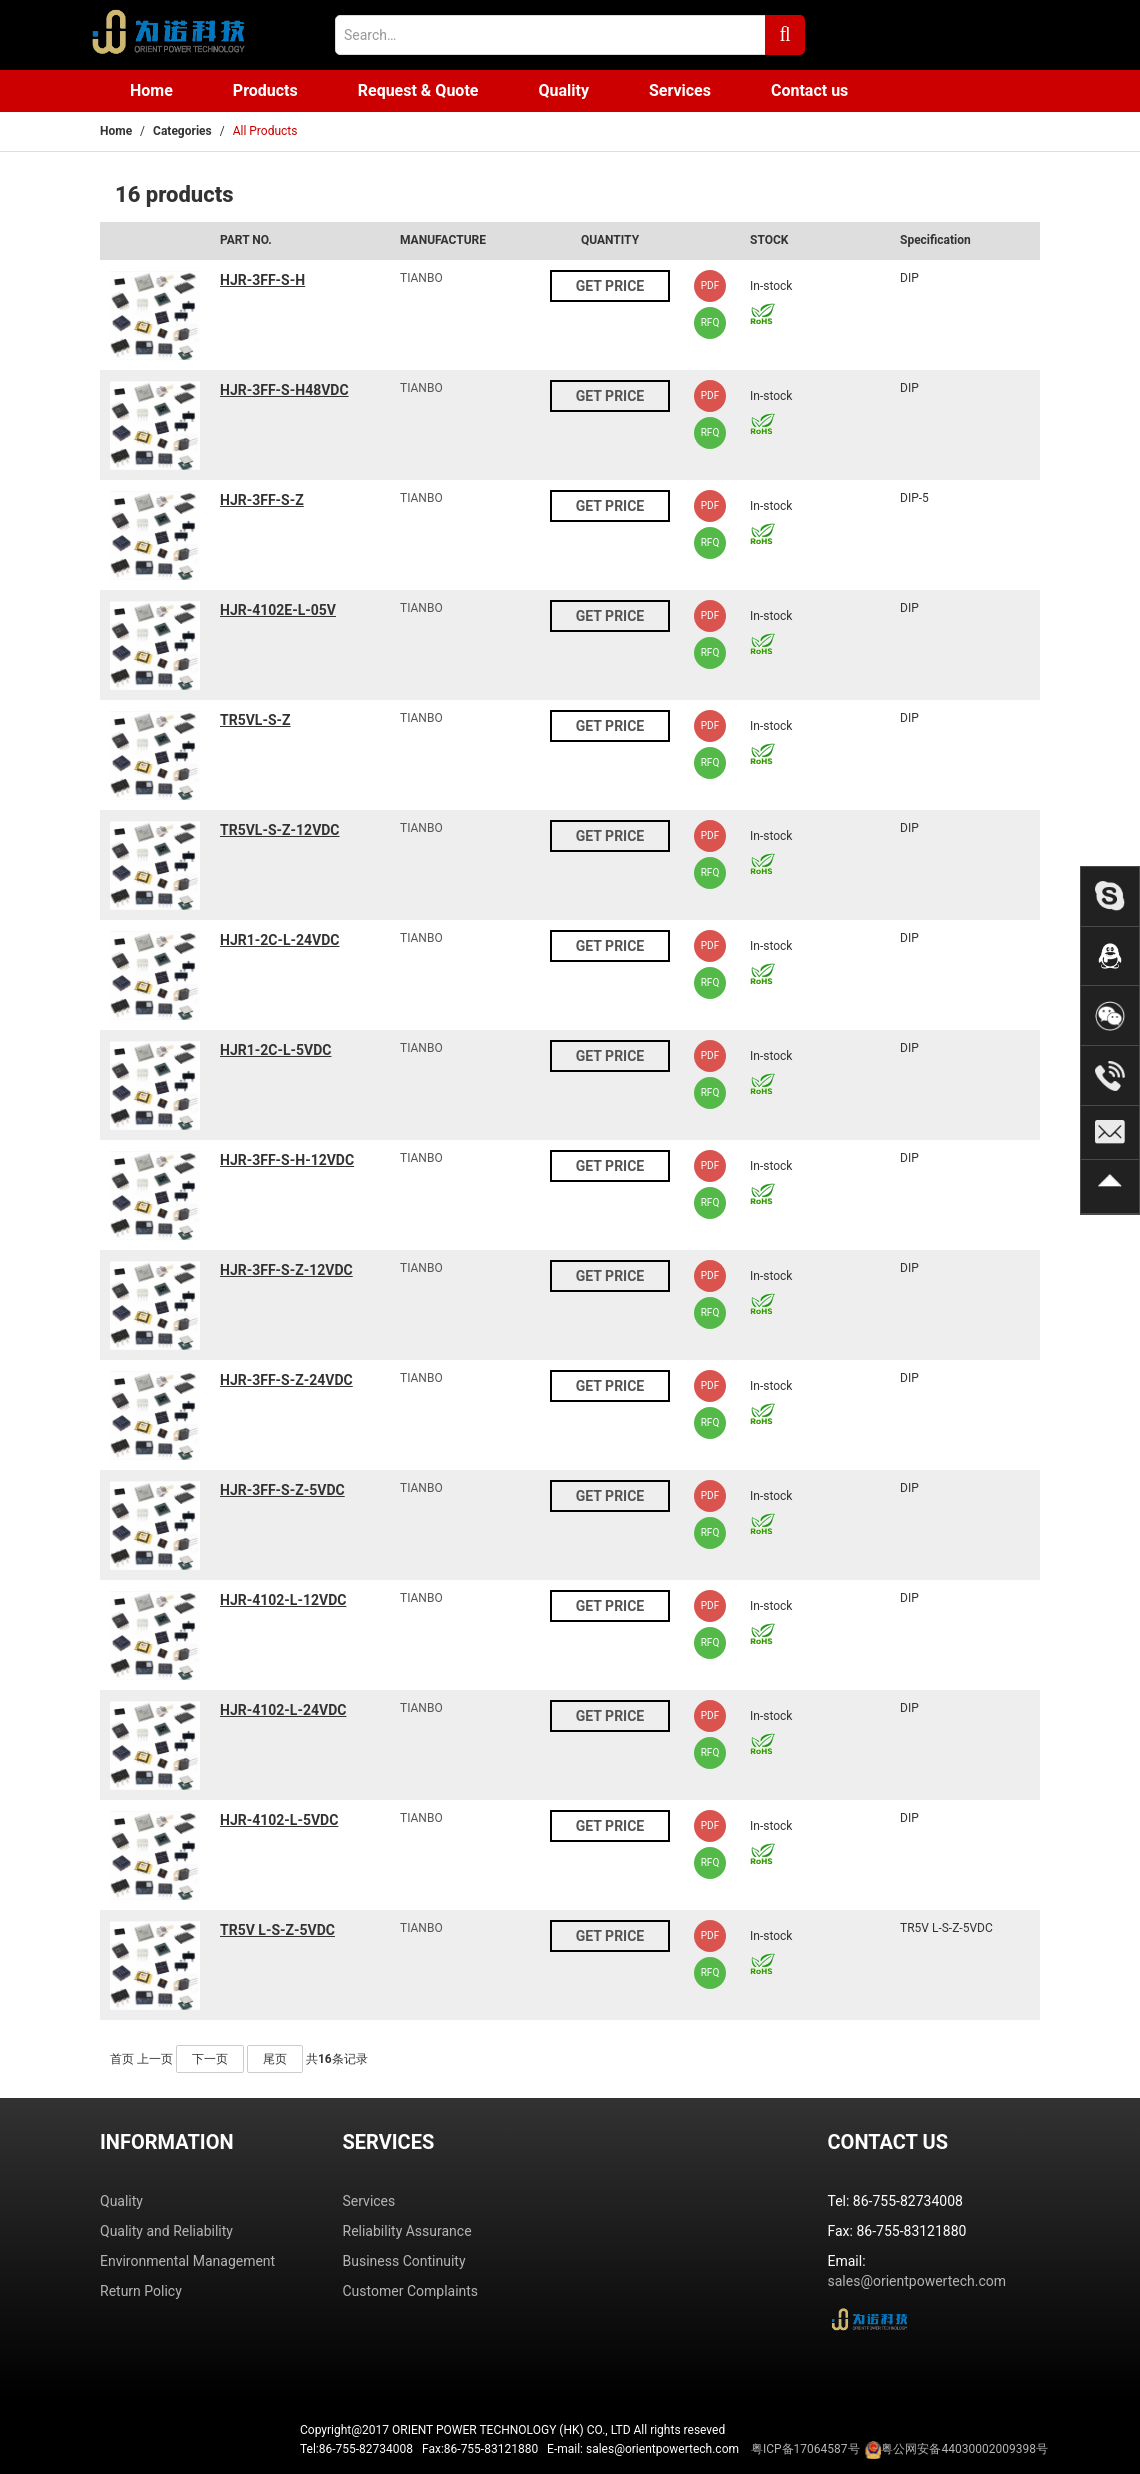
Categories (182, 131)
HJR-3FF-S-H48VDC (284, 390)
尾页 (275, 2059)
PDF (710, 285)
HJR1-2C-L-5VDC (275, 1050)
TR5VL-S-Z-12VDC (280, 830)
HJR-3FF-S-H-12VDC (287, 1160)
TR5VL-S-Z (255, 720)
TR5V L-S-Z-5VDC (277, 1930)
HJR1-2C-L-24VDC (280, 940)
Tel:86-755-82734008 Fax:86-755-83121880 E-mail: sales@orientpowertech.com (674, 2450)
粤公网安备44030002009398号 (964, 2449)
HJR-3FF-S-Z (262, 500)
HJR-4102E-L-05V (278, 610)
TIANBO (421, 278)
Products (265, 90)
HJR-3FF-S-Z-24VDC (286, 1380)
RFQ (710, 322)
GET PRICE (610, 286)
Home (151, 90)
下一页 (210, 2059)
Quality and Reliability (166, 2231)
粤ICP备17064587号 (805, 2449)
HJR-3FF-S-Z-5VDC (282, 1490)
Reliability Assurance (407, 2231)
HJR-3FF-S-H (262, 280)
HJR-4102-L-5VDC (279, 1820)
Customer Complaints (411, 2291)
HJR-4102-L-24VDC (283, 1710)
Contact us (809, 90)
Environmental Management (187, 2261)
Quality (563, 90)
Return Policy (141, 2291)
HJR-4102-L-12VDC (283, 1600)
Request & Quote (418, 90)
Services (680, 90)
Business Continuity (404, 2261)
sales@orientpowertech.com (917, 2281)
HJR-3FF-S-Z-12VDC (286, 1270)
